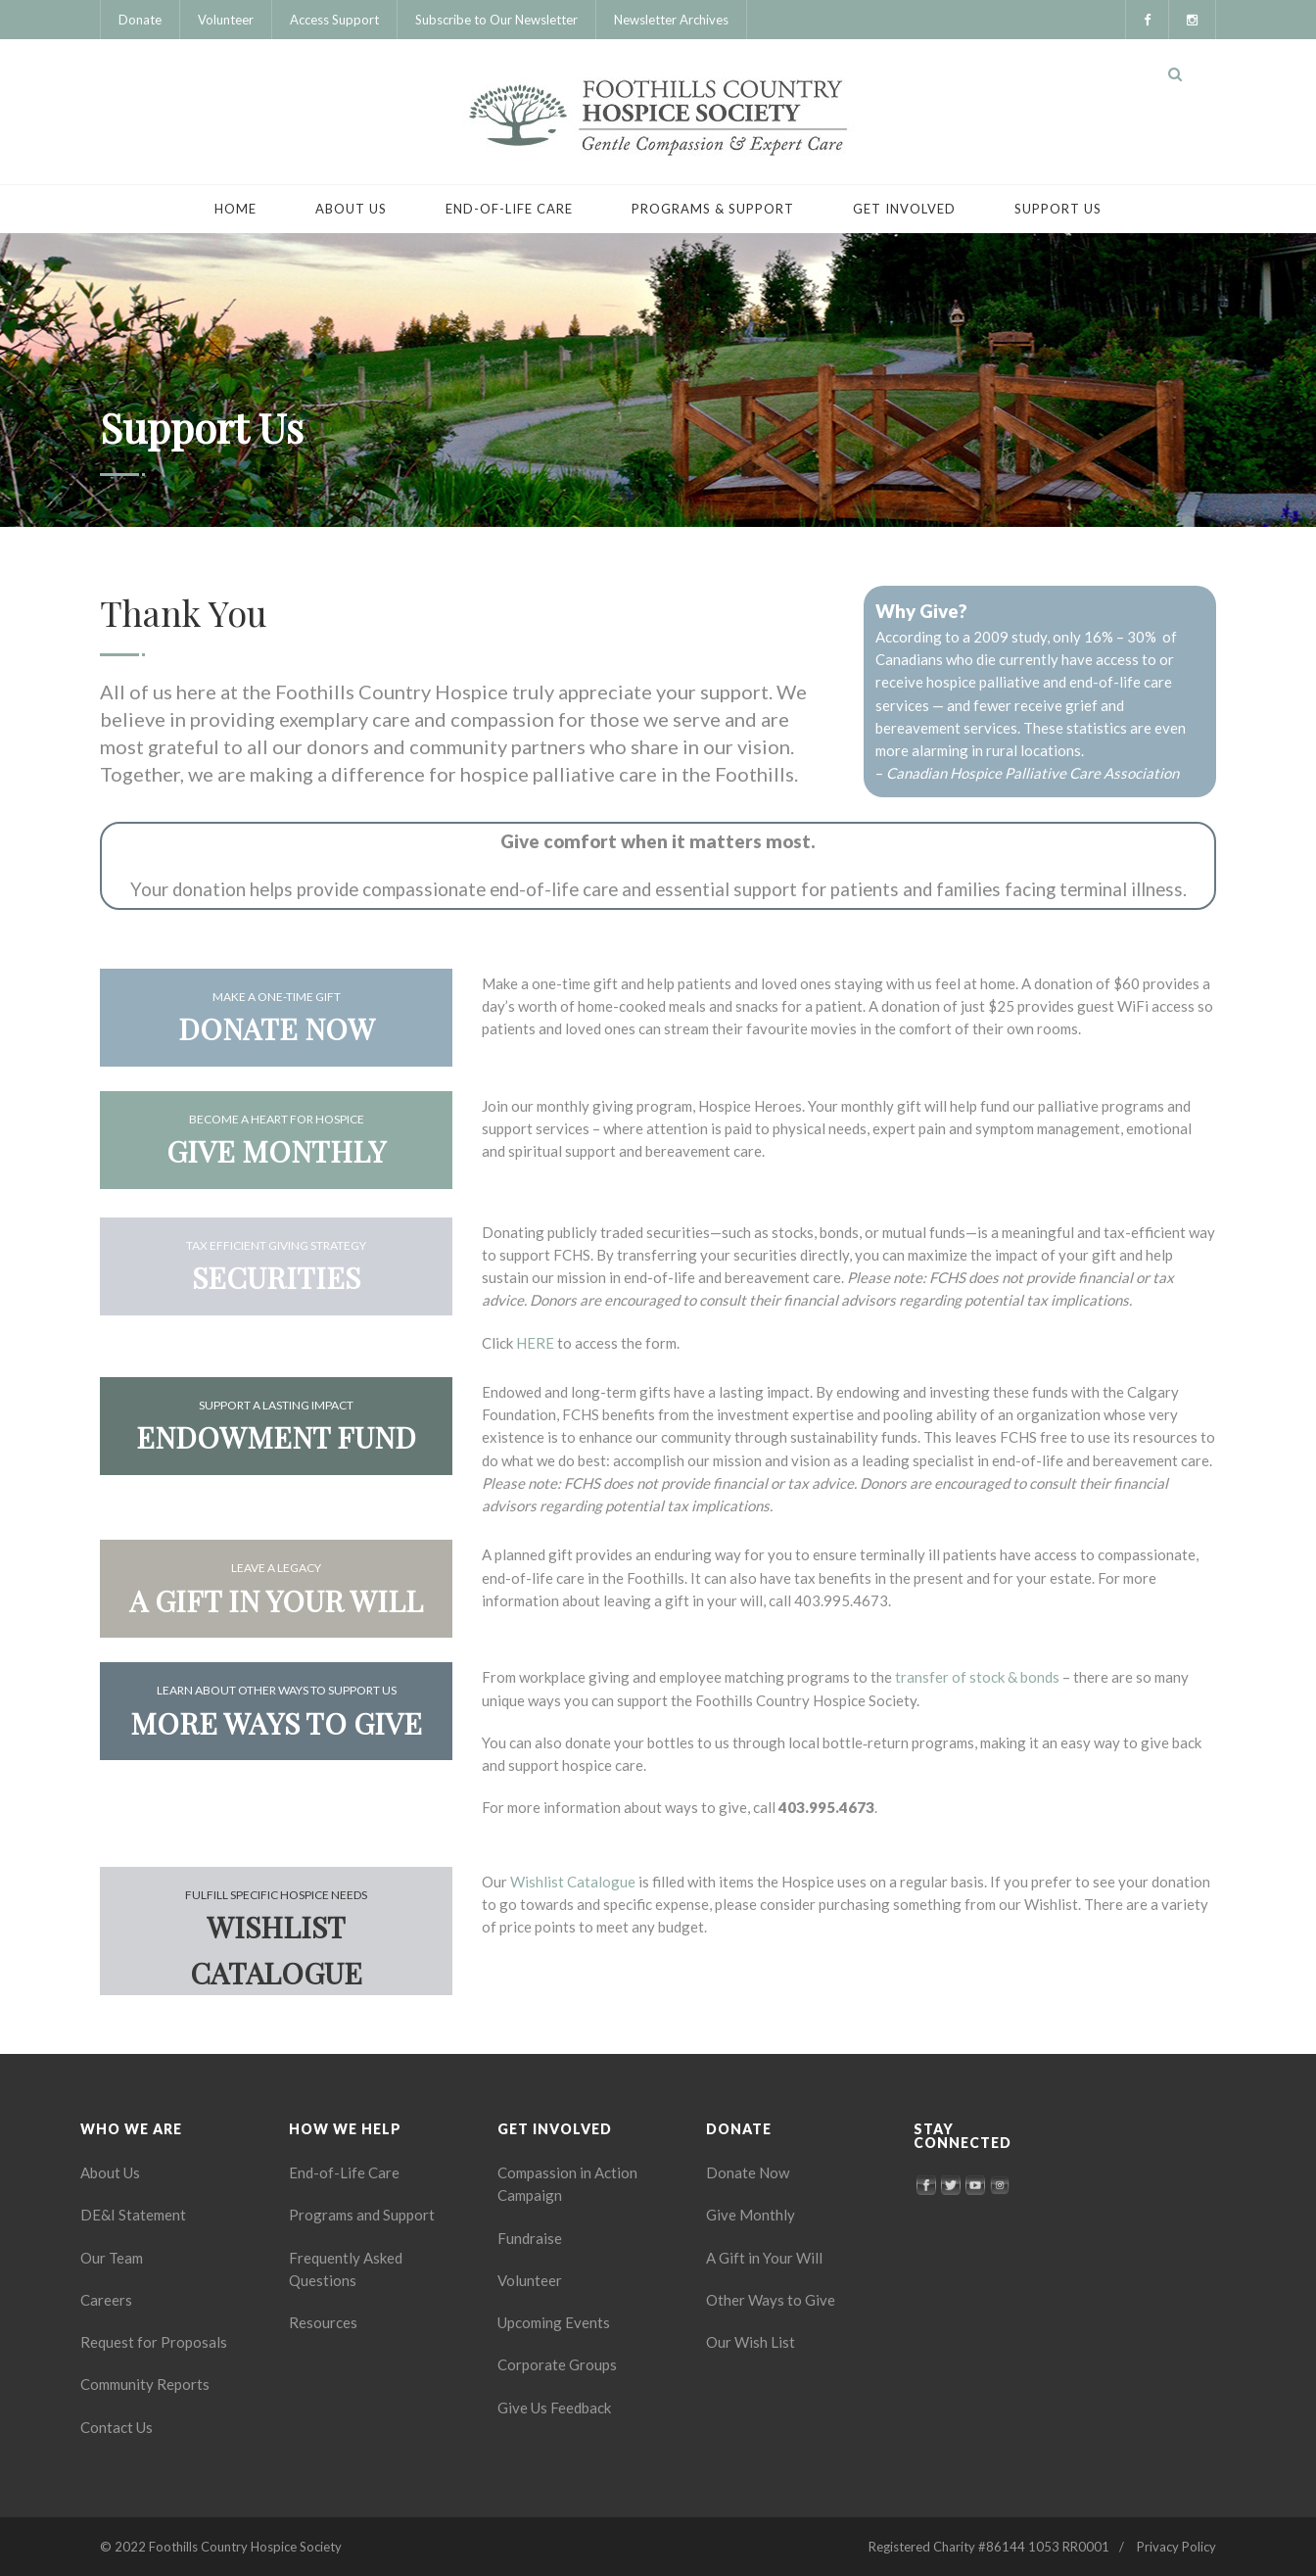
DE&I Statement (133, 2214)
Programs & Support (713, 208)
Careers (106, 2300)
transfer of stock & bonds (977, 1677)
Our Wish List (750, 2342)
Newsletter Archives (671, 19)
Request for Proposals (153, 2342)
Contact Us (116, 2427)
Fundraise (529, 2238)
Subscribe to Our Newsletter (496, 19)
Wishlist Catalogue (572, 1881)
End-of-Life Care (509, 208)
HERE (535, 1343)
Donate (140, 19)
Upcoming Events (553, 2322)
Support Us (1058, 208)
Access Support (334, 19)
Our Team (111, 2257)
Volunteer (226, 19)
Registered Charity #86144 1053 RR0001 (989, 2546)
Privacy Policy (1176, 2546)
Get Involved (904, 208)
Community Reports (145, 2384)
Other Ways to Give (770, 2300)
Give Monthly (750, 2214)
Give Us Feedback (554, 2407)
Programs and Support (362, 2214)
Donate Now (747, 2172)
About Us (351, 208)
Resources (323, 2322)
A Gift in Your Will (764, 2257)
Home (235, 208)
